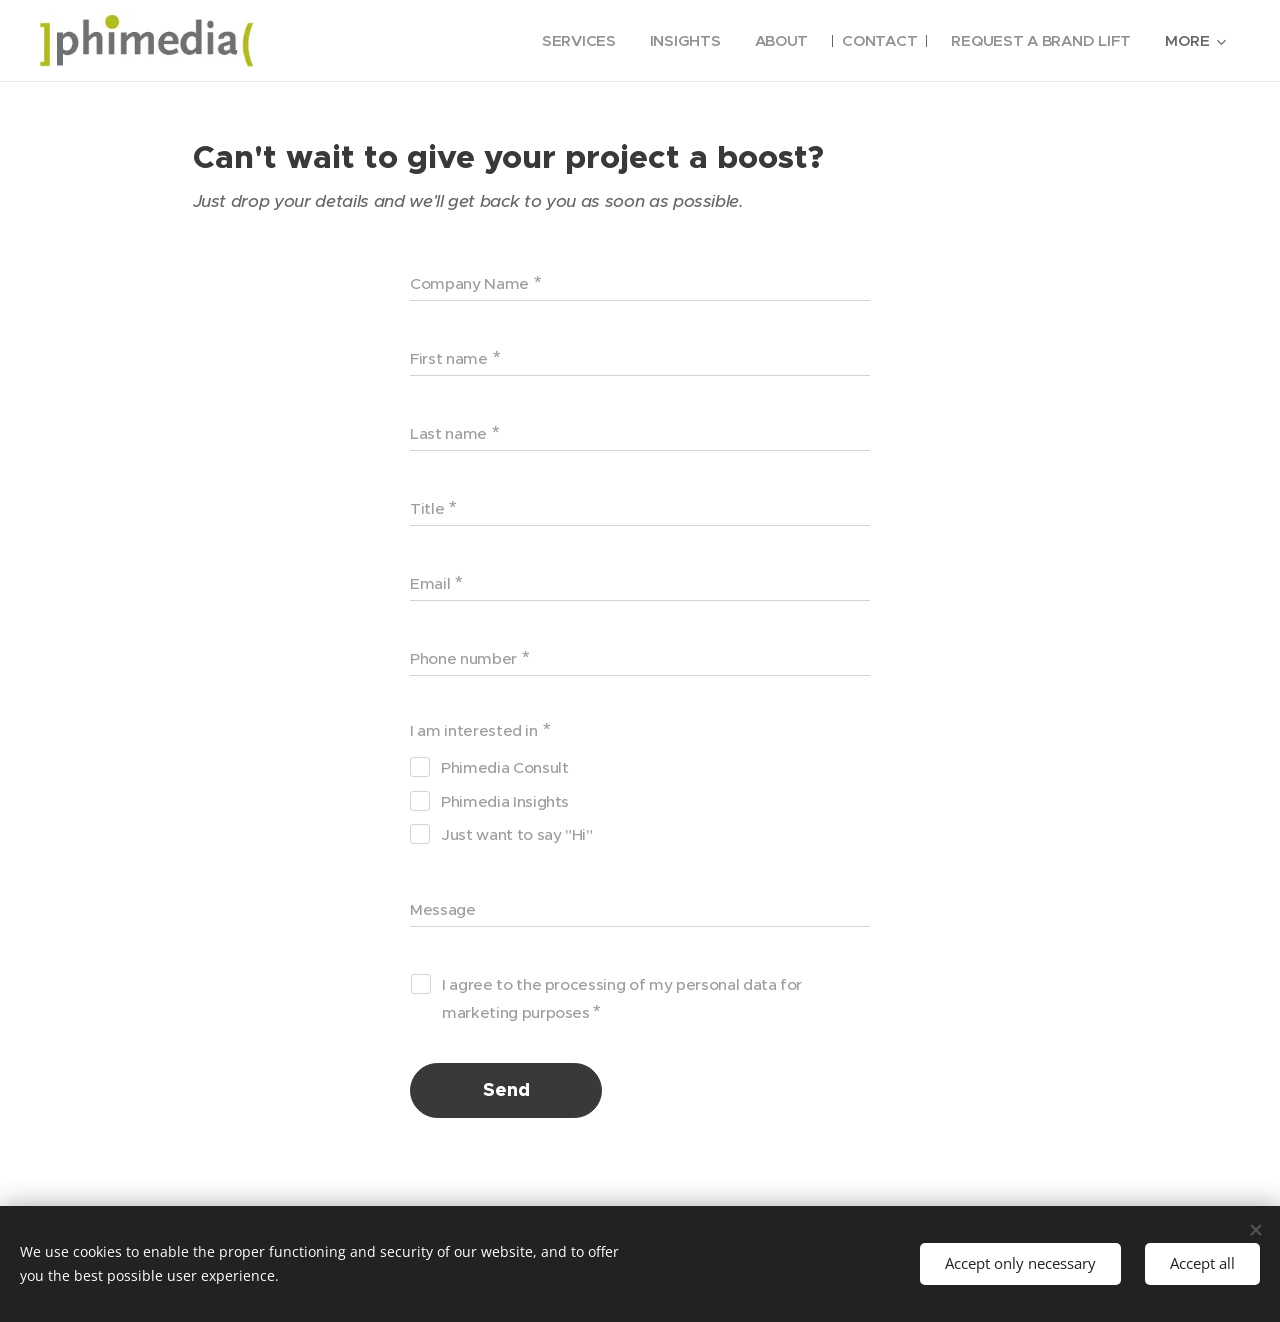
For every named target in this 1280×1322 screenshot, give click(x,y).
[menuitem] (567, 41)
